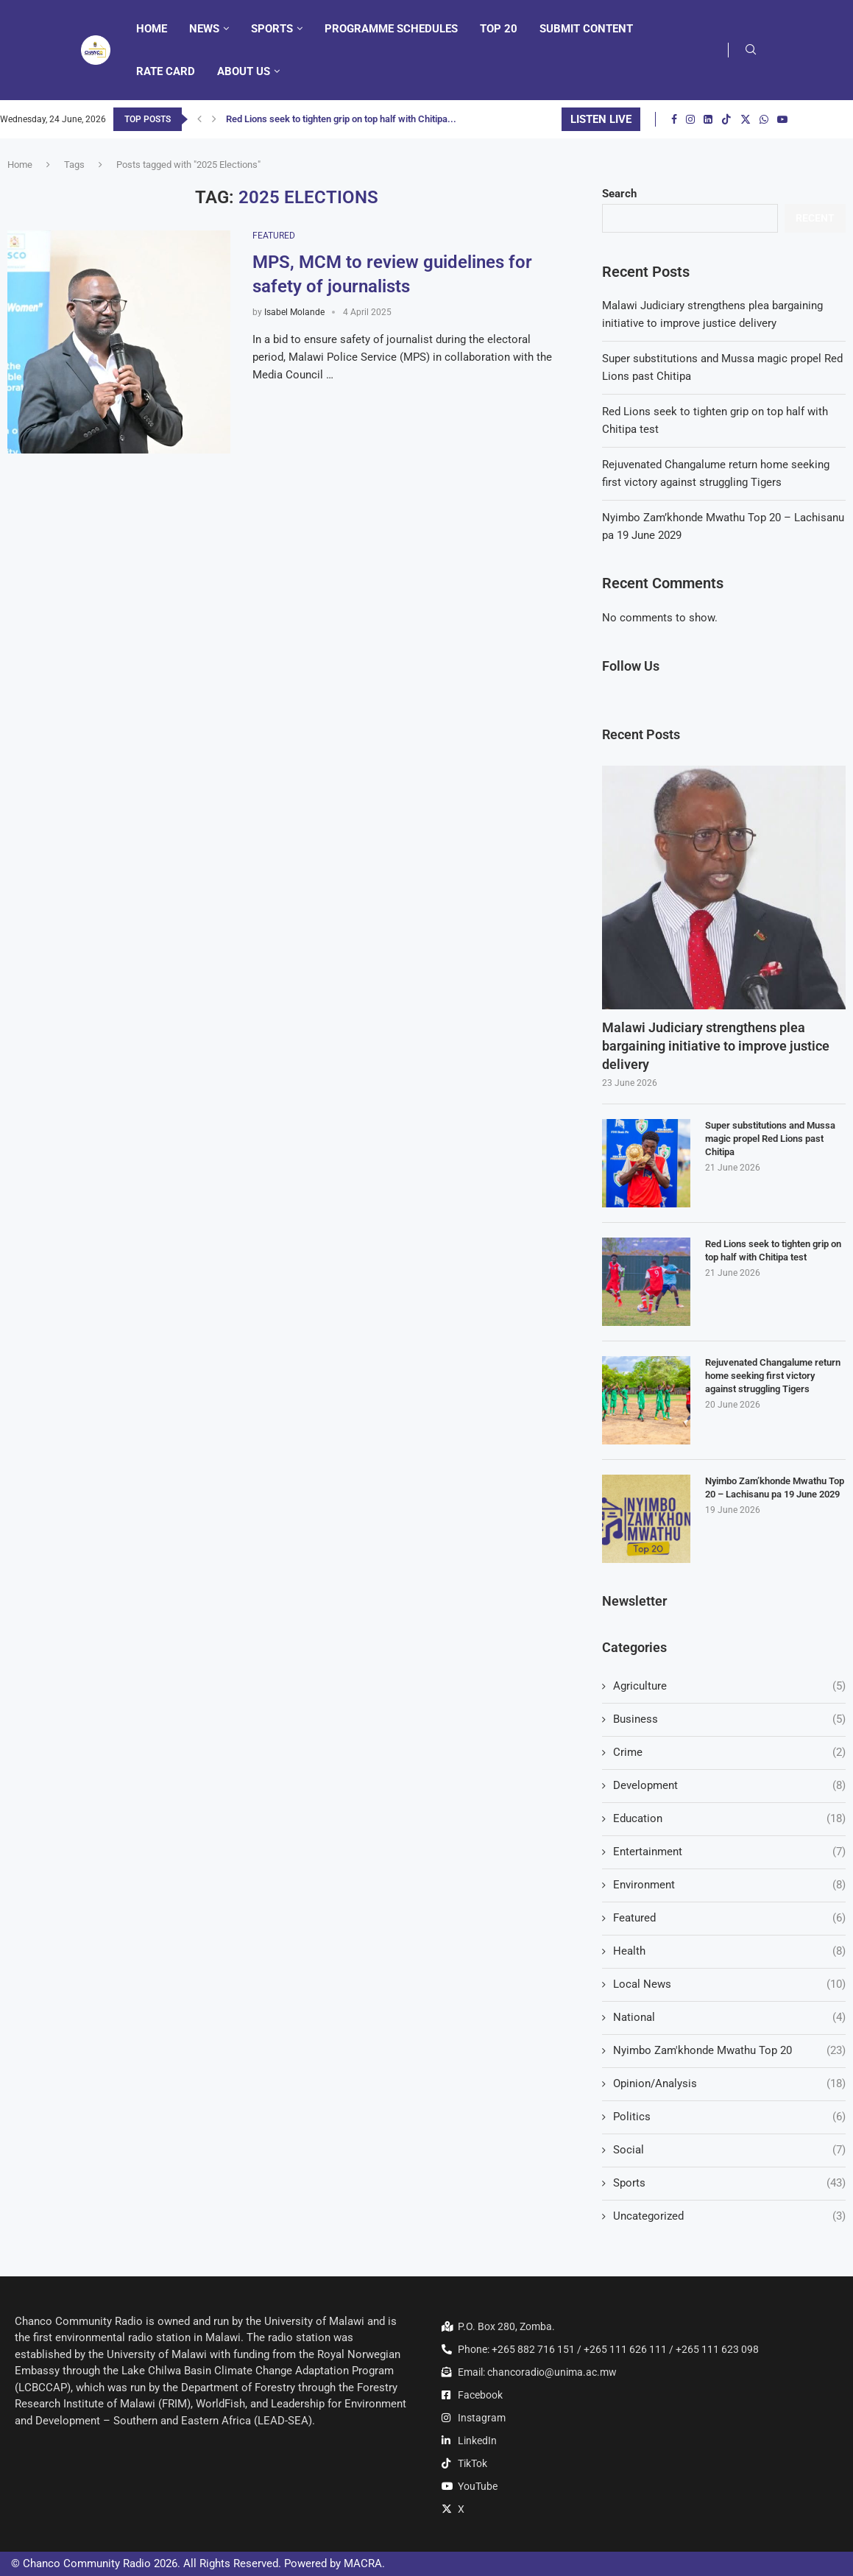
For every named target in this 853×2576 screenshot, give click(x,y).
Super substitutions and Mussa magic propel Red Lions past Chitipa (770, 1138)
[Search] (750, 50)
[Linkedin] (708, 119)
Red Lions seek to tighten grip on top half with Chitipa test (773, 1250)
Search (619, 193)
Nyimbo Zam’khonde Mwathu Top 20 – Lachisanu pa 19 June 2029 (774, 1487)
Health (729, 1951)
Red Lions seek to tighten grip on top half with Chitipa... (341, 118)
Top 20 (498, 28)
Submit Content (586, 28)
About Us (243, 71)
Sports (272, 28)
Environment (729, 1885)
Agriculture (729, 1686)
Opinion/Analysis (729, 2084)
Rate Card (165, 71)
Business (729, 1719)
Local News (729, 1984)
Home (151, 28)
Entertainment (729, 1852)
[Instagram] (690, 119)
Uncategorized (729, 2216)
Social (729, 2150)
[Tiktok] (726, 119)
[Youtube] (782, 119)
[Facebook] (674, 119)
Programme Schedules (391, 28)
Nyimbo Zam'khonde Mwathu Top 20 (729, 2050)
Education (729, 1819)
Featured (729, 1918)
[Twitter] (745, 119)
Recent (815, 218)
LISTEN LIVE (600, 119)
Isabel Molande (294, 312)
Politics (729, 2117)
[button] (199, 119)
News (204, 28)
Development (729, 1785)
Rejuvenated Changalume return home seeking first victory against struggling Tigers (772, 1375)
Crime (729, 1752)
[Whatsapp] (764, 119)
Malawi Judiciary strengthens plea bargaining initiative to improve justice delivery (715, 1046)
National (729, 2017)
